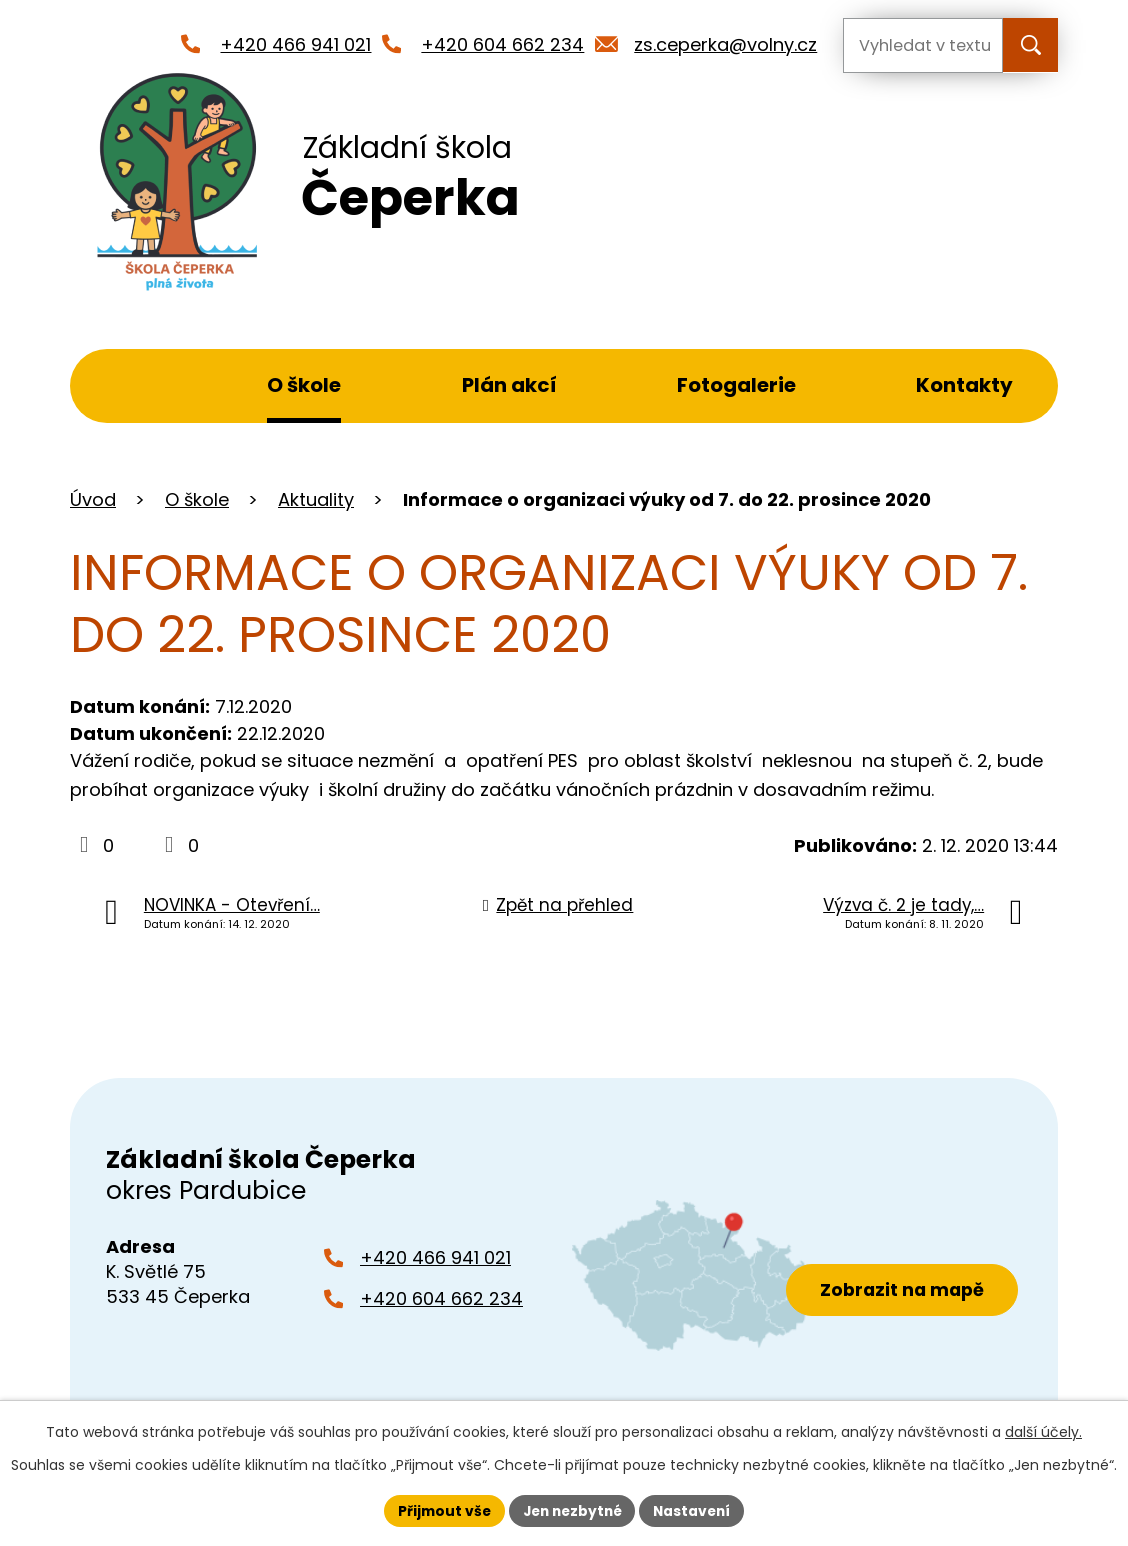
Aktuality (316, 499)
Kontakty (964, 385)
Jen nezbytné (571, 1510)
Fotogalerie (736, 385)
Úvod (131, 386)
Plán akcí (509, 385)
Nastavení (696, 1510)
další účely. (1043, 1432)
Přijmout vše (439, 1510)
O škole (304, 385)
